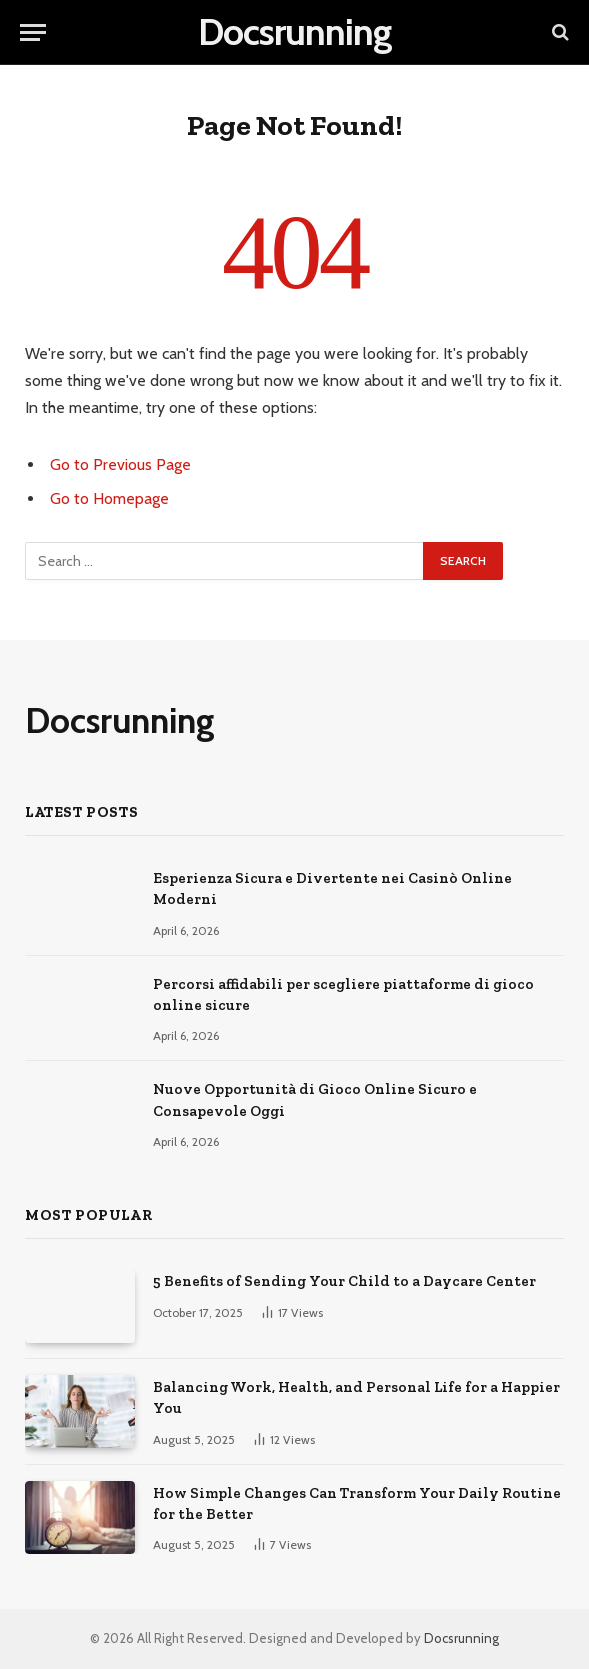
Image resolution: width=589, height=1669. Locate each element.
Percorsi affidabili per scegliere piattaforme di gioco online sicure (343, 994)
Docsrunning (461, 1638)
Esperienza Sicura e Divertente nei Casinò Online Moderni (332, 888)
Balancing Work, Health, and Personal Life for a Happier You (356, 1397)
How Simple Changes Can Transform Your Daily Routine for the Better (357, 1503)
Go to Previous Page (120, 464)
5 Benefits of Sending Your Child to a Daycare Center (344, 1281)
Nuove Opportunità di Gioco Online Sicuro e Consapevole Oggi (315, 1099)
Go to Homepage (109, 498)
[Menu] (33, 32)
